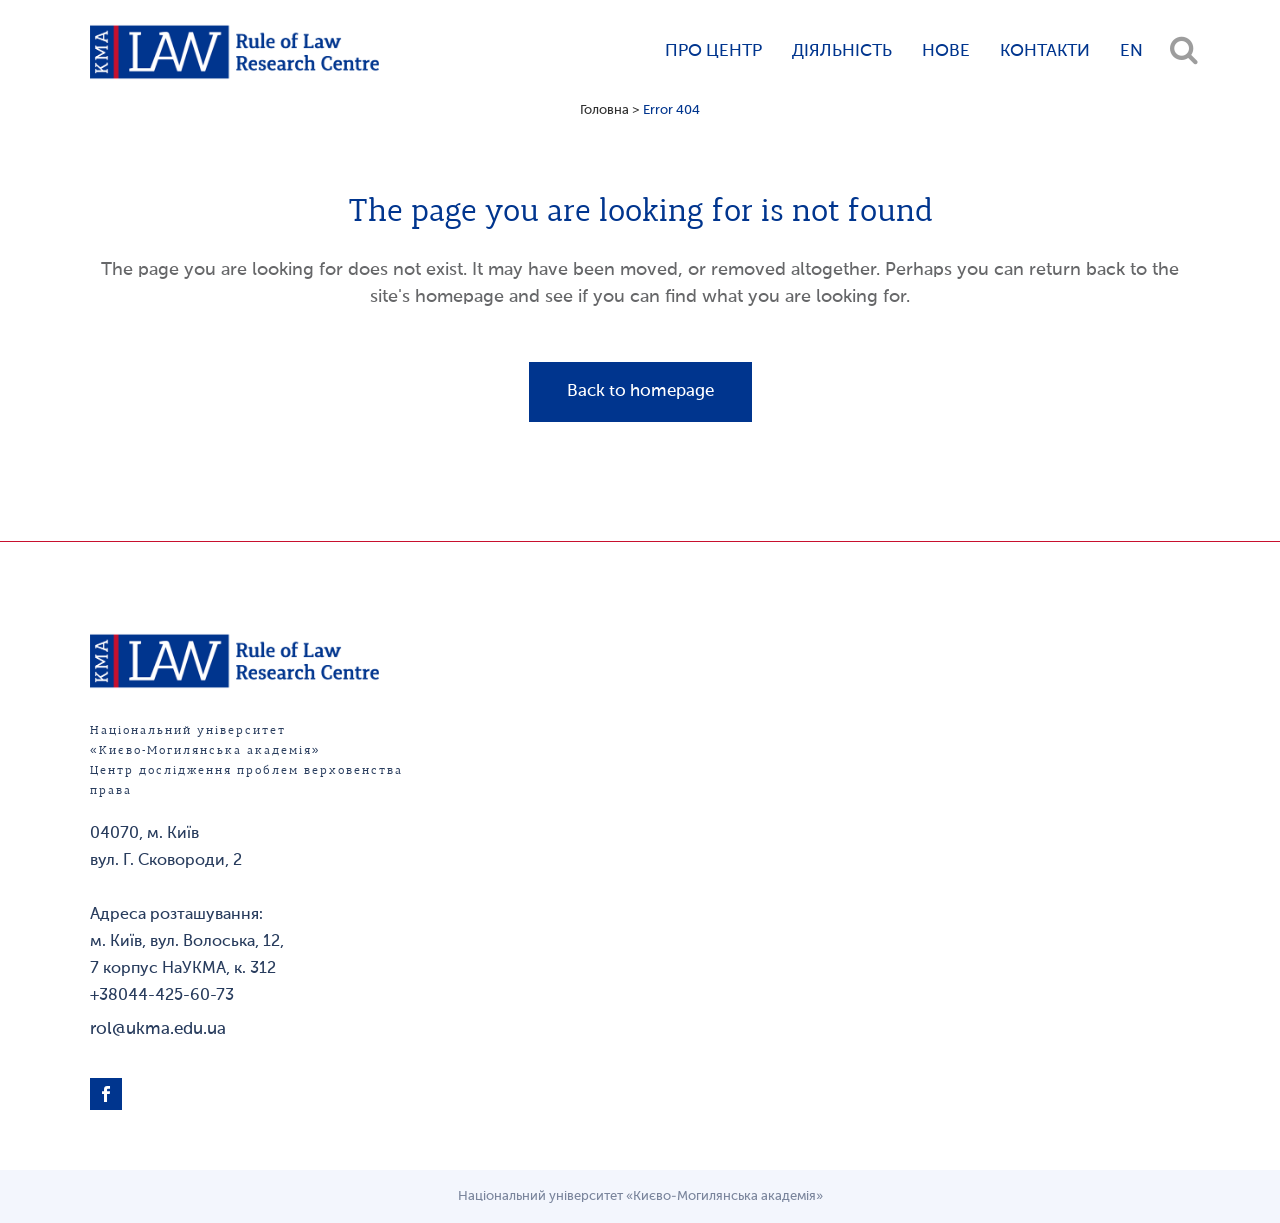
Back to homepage (640, 391)
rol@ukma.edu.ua (158, 1029)
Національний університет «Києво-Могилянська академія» (640, 1196)
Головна (604, 110)
